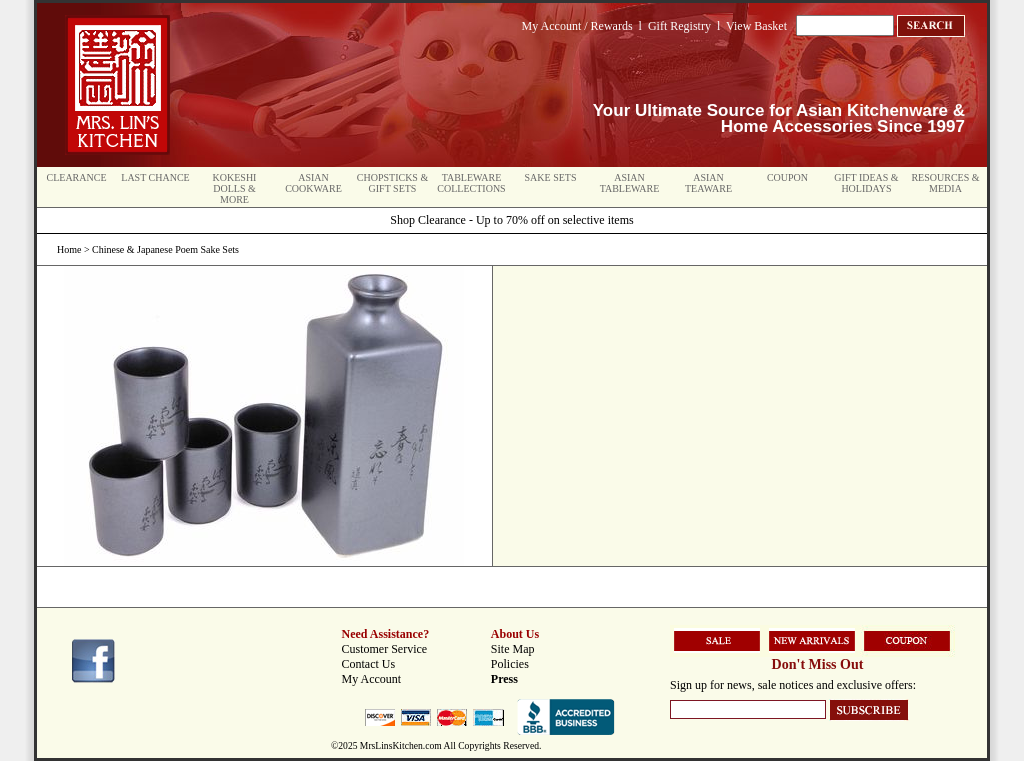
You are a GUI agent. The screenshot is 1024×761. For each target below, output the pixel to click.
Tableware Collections (471, 183)
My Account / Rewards (577, 26)
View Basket (756, 26)
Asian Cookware (313, 183)
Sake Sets (551, 177)
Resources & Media (945, 183)
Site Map (513, 649)
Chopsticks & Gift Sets (392, 183)
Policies (510, 664)
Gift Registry (679, 26)
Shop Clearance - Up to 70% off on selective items (511, 220)
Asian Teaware (708, 183)
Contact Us (369, 664)
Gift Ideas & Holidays (866, 183)
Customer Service (385, 649)
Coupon (787, 177)
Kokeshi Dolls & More (235, 188)
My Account (372, 679)
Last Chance (155, 177)
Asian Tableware (630, 183)
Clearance (77, 177)
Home (69, 249)
